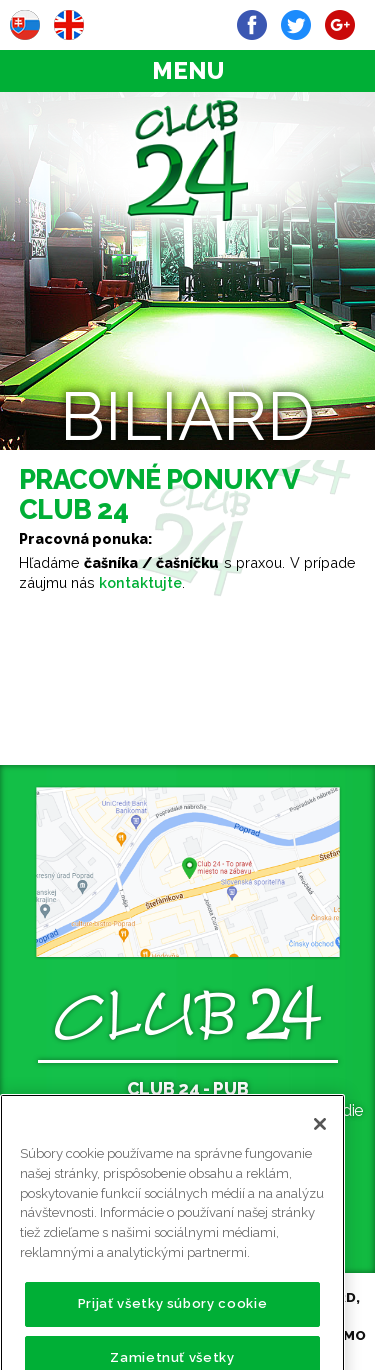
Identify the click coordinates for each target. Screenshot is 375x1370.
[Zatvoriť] (320, 1143)
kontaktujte (140, 582)
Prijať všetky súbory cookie (173, 1322)
